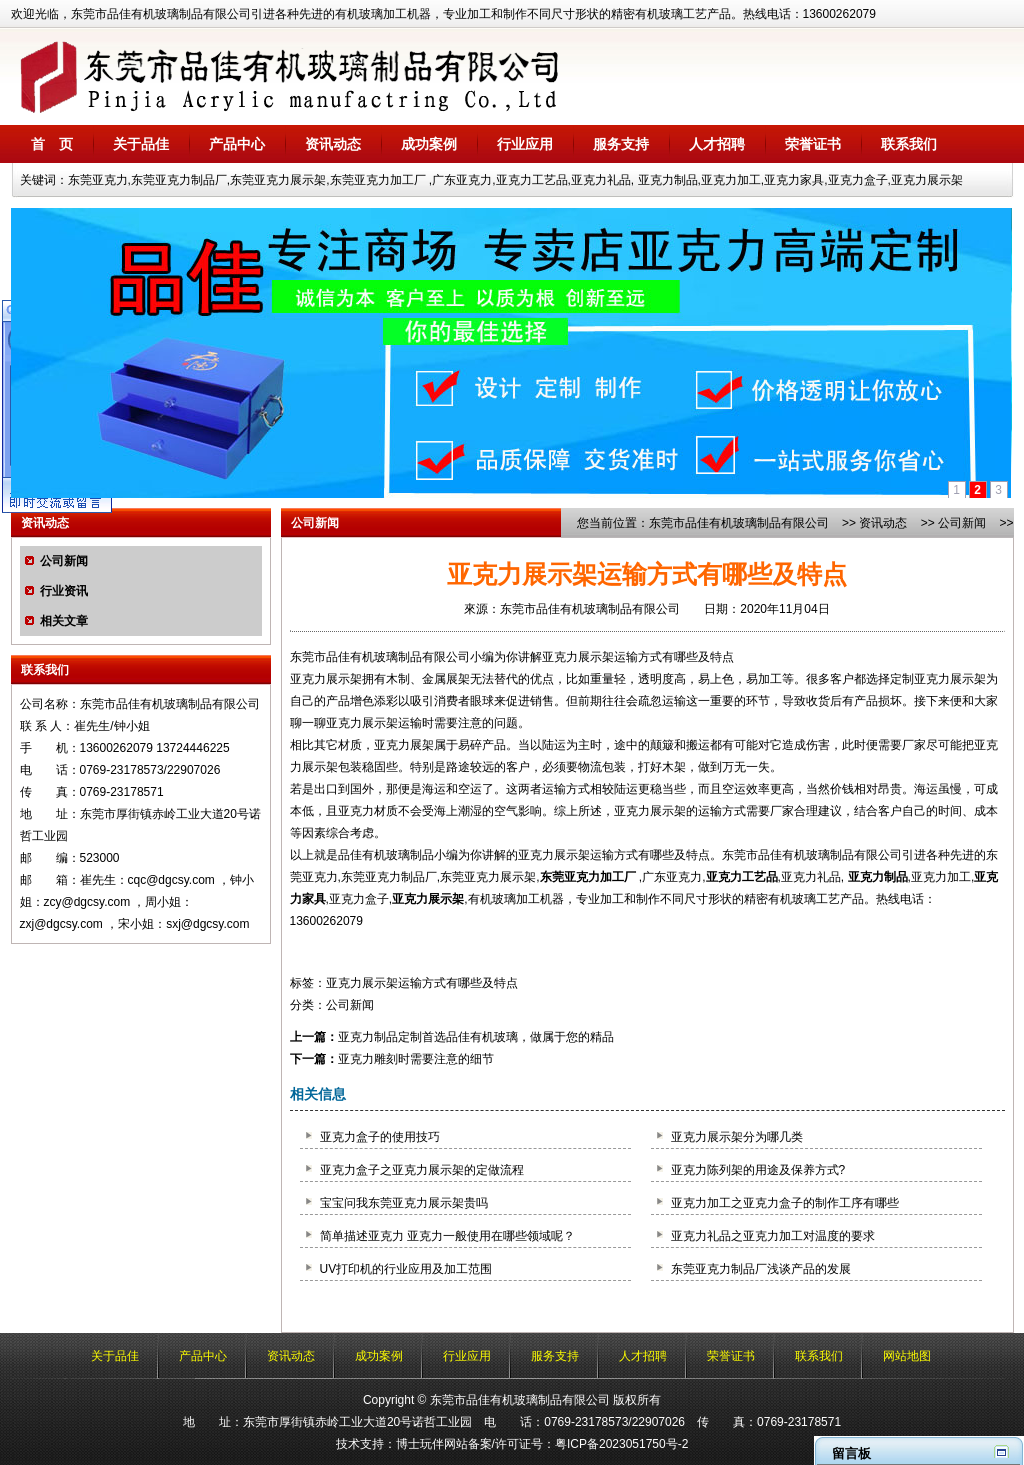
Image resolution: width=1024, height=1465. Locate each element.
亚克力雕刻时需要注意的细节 (416, 1059)
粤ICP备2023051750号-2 (621, 1444)
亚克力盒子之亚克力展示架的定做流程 (422, 1170)
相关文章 (64, 621)
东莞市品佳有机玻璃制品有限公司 (739, 523)
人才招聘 (717, 144)
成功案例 (429, 144)
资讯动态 (333, 144)
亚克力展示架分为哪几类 (737, 1137)
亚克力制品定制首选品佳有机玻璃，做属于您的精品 (476, 1037)
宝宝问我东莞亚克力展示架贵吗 (404, 1203)
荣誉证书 (813, 144)
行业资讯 (64, 591)
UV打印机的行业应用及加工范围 (406, 1269)
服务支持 (621, 144)
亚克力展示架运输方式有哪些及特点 (422, 983)
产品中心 (237, 144)
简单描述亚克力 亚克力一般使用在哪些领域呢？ (447, 1236)
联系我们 (909, 144)
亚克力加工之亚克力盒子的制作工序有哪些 (785, 1203)
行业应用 (525, 144)
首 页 (52, 144)
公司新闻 (64, 561)
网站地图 (907, 1356)
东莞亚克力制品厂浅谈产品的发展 (761, 1269)
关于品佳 (141, 144)
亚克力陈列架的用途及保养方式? (758, 1170)
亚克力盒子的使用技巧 (380, 1137)
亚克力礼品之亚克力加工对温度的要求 (773, 1236)
